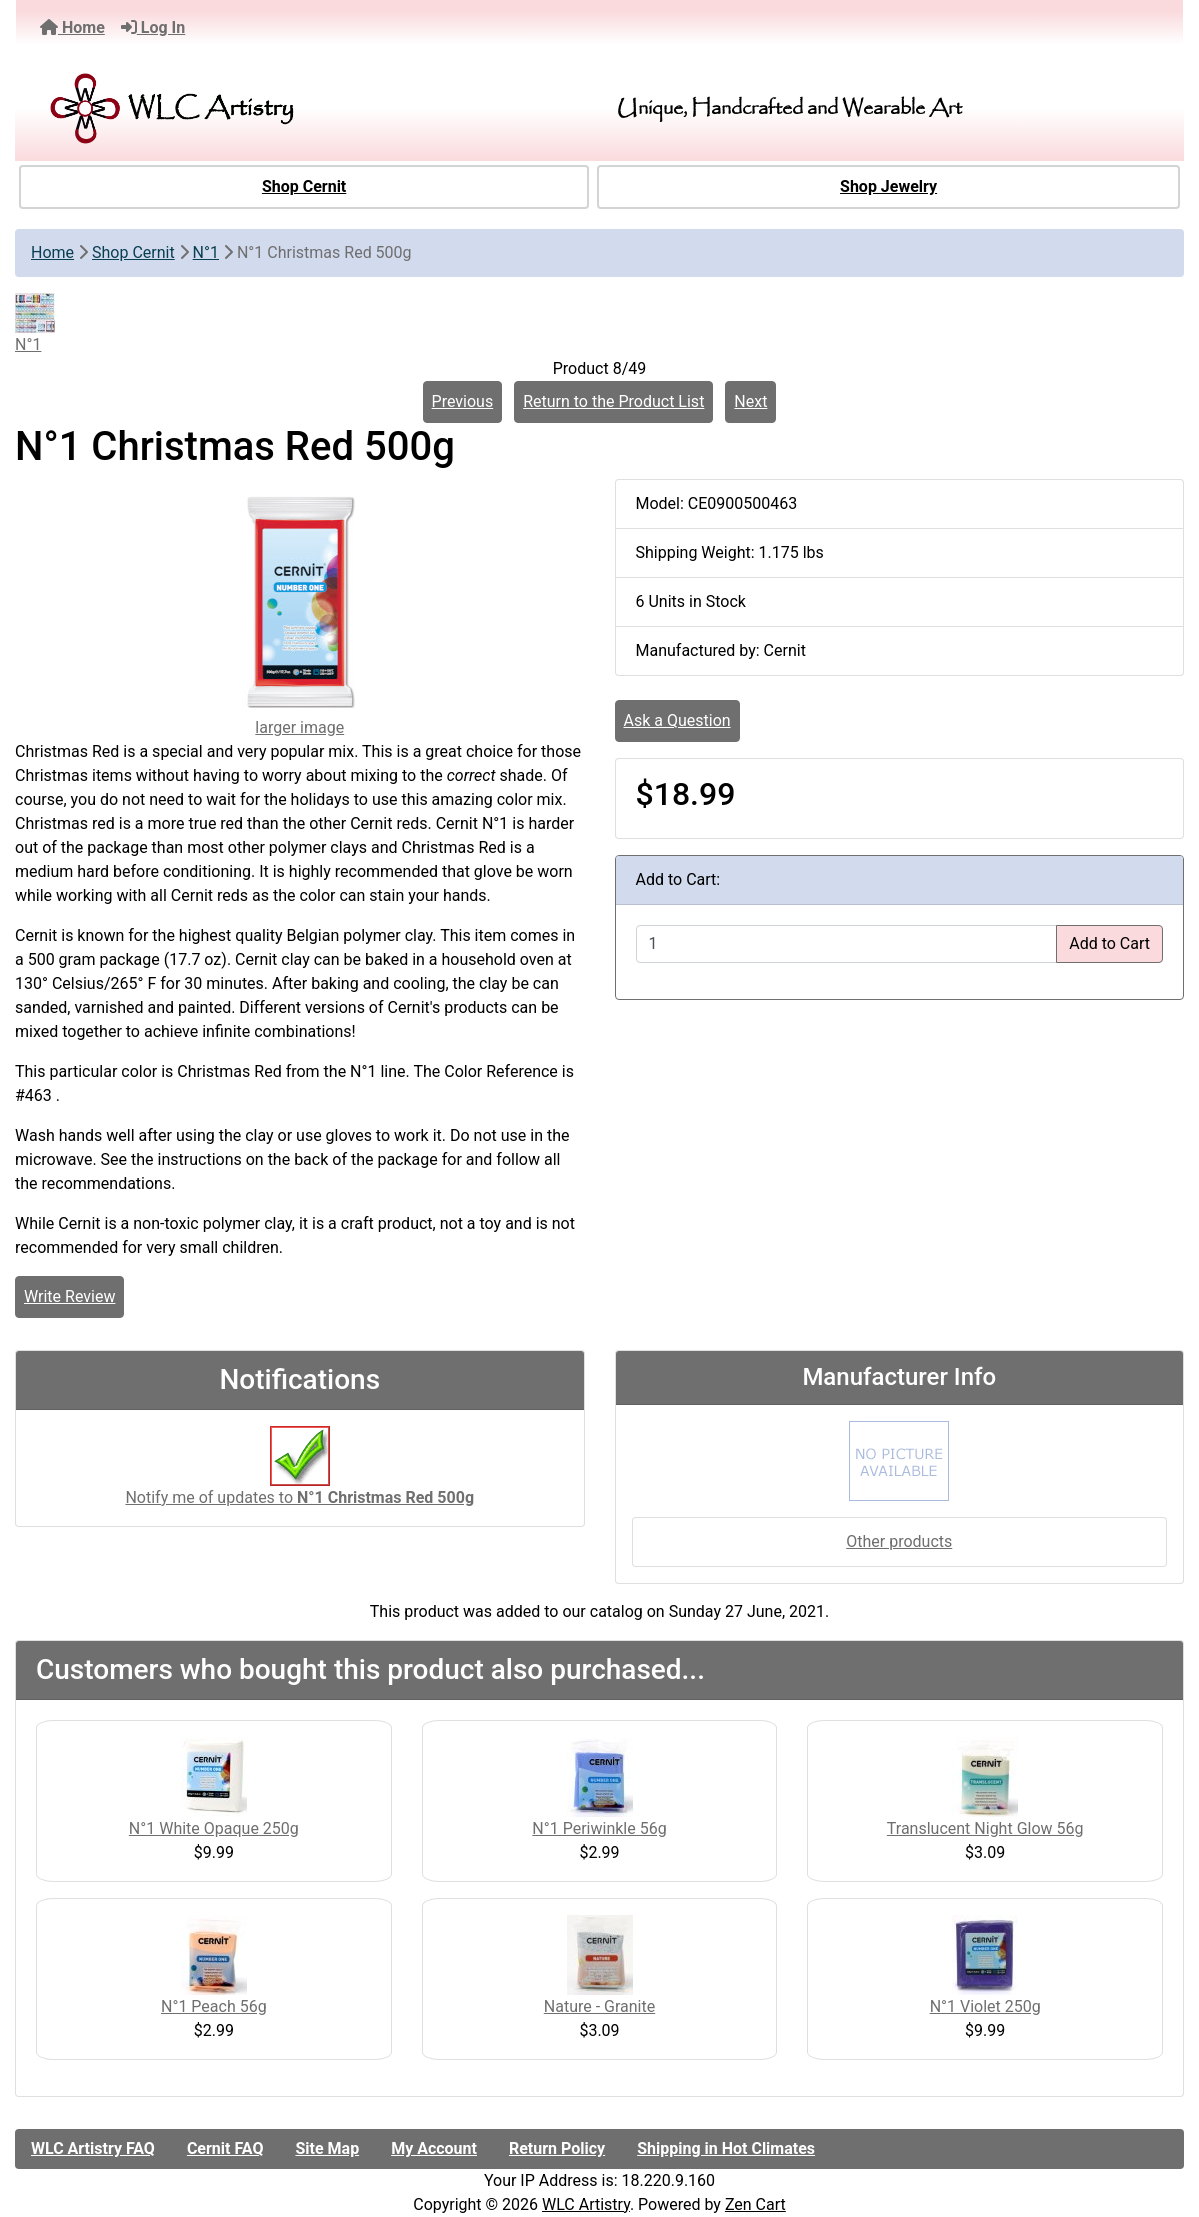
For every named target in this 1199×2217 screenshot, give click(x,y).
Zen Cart (755, 2204)
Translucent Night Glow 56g (985, 1828)
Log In (153, 27)
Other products (899, 1541)
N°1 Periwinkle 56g (599, 1828)
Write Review (69, 1296)
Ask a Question (677, 720)
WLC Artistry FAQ (93, 2148)
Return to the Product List (613, 401)
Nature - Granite (599, 2006)
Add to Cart (1109, 943)
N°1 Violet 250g (985, 2006)
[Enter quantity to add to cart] (847, 944)
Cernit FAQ (225, 2148)
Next (750, 401)
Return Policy (557, 2148)
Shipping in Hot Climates (726, 2148)
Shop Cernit (304, 186)
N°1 (206, 252)
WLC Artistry (586, 2204)
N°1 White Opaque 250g (214, 1828)
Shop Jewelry (888, 186)
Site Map (327, 2148)
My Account (434, 2148)
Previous (463, 401)
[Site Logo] (220, 108)
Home (72, 27)
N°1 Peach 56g (214, 2006)
